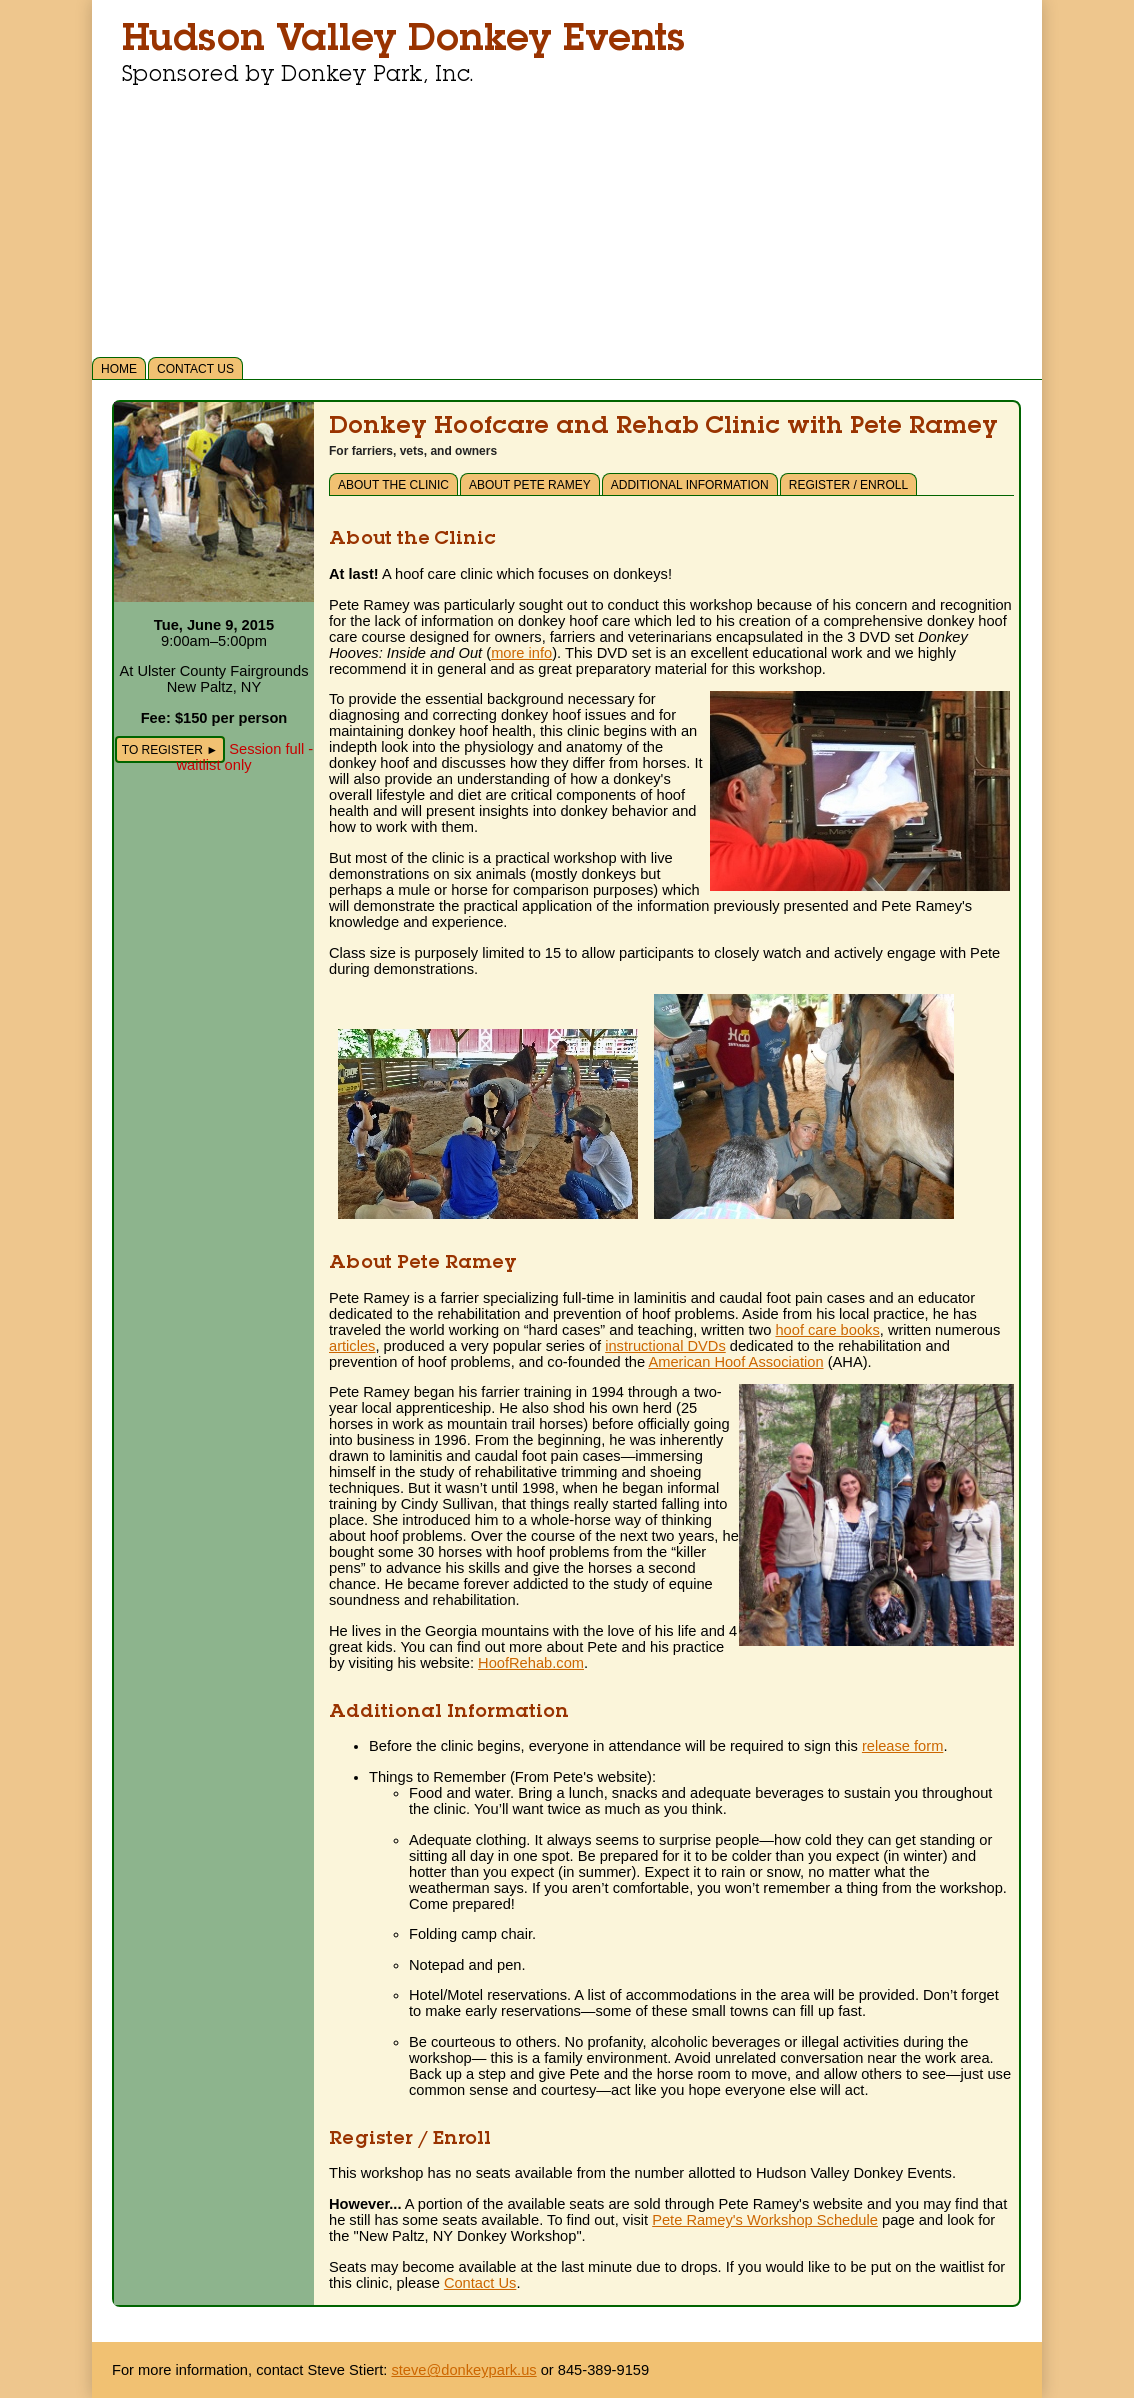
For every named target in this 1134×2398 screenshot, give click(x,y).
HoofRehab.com (531, 1663)
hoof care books (827, 1330)
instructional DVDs (665, 1346)
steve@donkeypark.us (463, 2370)
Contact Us (195, 369)
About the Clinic (393, 485)
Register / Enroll (848, 485)
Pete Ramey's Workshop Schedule (765, 2220)
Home (119, 369)
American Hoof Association (735, 1362)
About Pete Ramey (530, 485)
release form (902, 1746)
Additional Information (690, 485)
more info (521, 653)
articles (352, 1346)
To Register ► (170, 750)
